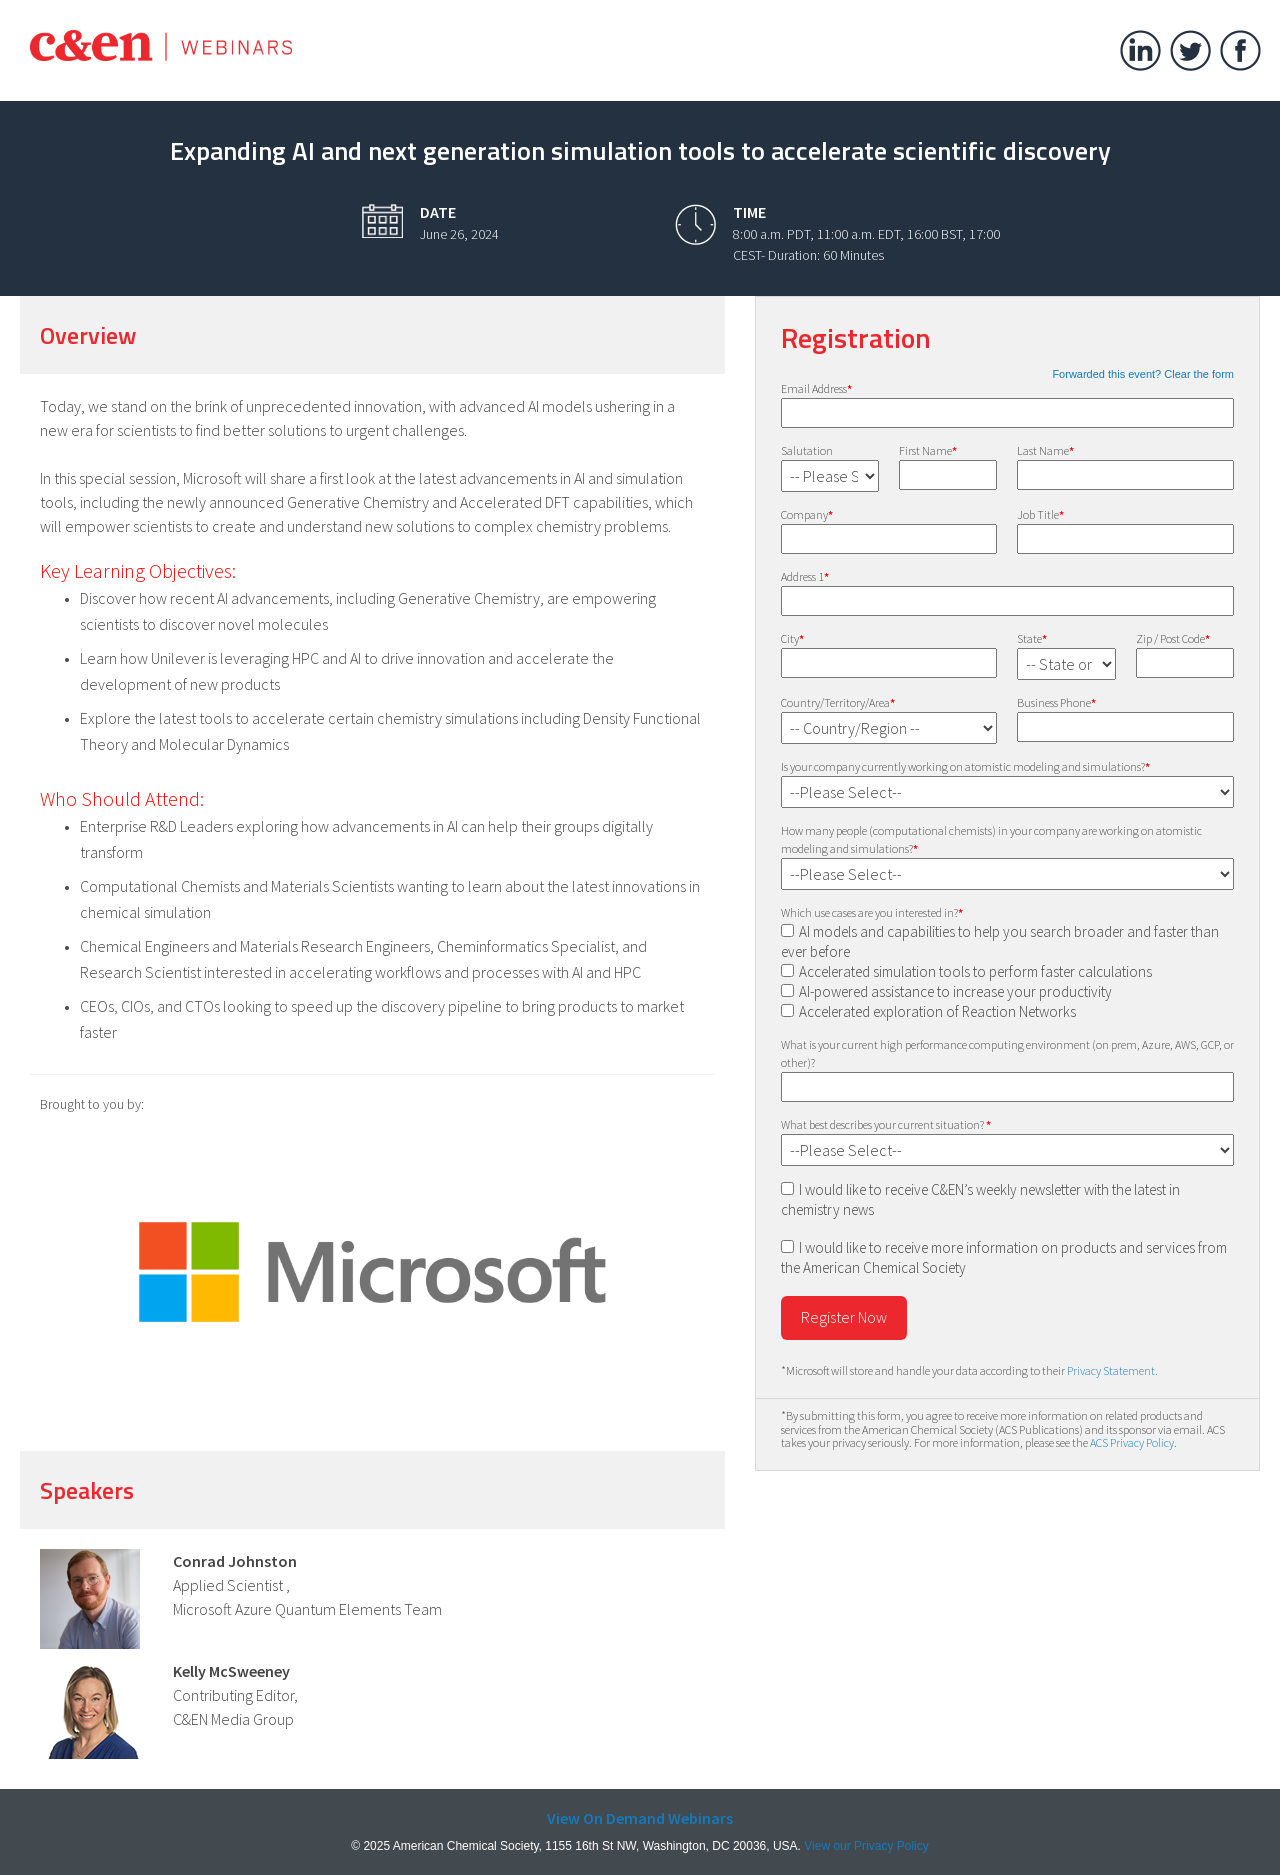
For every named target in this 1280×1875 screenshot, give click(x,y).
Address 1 (805, 576)
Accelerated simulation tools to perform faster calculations (975, 971)
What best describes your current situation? (886, 1124)
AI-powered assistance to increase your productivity (955, 991)
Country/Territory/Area (838, 702)
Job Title (1040, 514)
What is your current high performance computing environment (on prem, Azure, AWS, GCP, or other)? (1007, 1053)
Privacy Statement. (1112, 1370)
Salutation (807, 450)
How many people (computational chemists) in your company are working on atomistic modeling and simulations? (991, 839)
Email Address (816, 388)
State (1032, 638)
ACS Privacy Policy (1132, 1442)
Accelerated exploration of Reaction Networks (937, 1011)
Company (807, 514)
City (792, 638)
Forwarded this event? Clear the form (1143, 374)
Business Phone (1056, 702)
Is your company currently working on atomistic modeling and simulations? (965, 766)
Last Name (1045, 450)
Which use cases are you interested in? (872, 912)
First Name (928, 450)
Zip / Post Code (1173, 638)
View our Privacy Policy (866, 1846)
